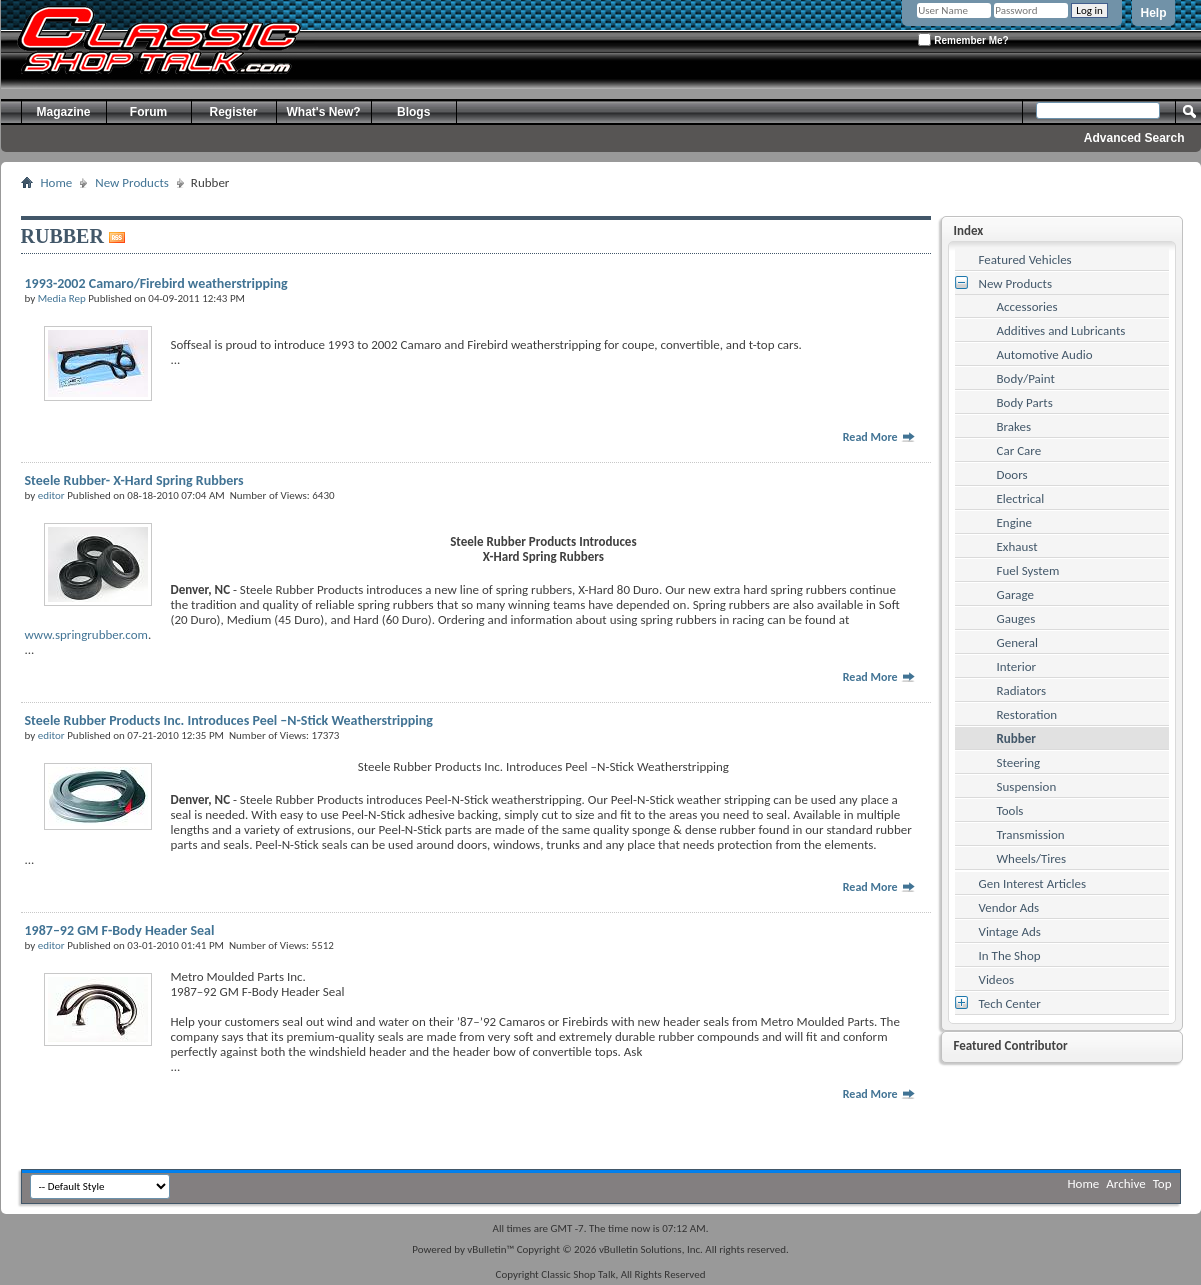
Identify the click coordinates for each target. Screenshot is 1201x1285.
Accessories (1027, 306)
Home (57, 182)
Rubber (1016, 738)
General (1017, 642)
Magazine (63, 112)
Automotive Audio (1045, 354)
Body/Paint (1026, 378)
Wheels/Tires (1032, 858)
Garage (1015, 594)
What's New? (324, 112)
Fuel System (1028, 570)
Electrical (1021, 498)
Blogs (413, 112)
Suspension (1027, 786)
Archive (1125, 1183)
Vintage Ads (1010, 931)
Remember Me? (963, 39)
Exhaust (1017, 546)
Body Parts (1025, 402)
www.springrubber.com (86, 634)
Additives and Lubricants (1061, 330)
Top (1162, 1183)
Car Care (1019, 450)
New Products (132, 182)
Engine (1015, 522)
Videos (997, 979)
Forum (148, 112)
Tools (1010, 810)
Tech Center (1010, 1003)
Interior (1017, 666)
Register (233, 112)
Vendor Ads (1009, 907)
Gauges (1016, 618)
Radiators (1022, 690)
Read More (880, 437)
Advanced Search (1134, 138)
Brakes (1014, 426)
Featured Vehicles (1025, 259)
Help (1153, 13)
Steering (1019, 762)
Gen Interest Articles (1033, 883)
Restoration (1027, 714)
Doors (1012, 474)
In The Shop (1010, 955)
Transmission (1031, 834)
